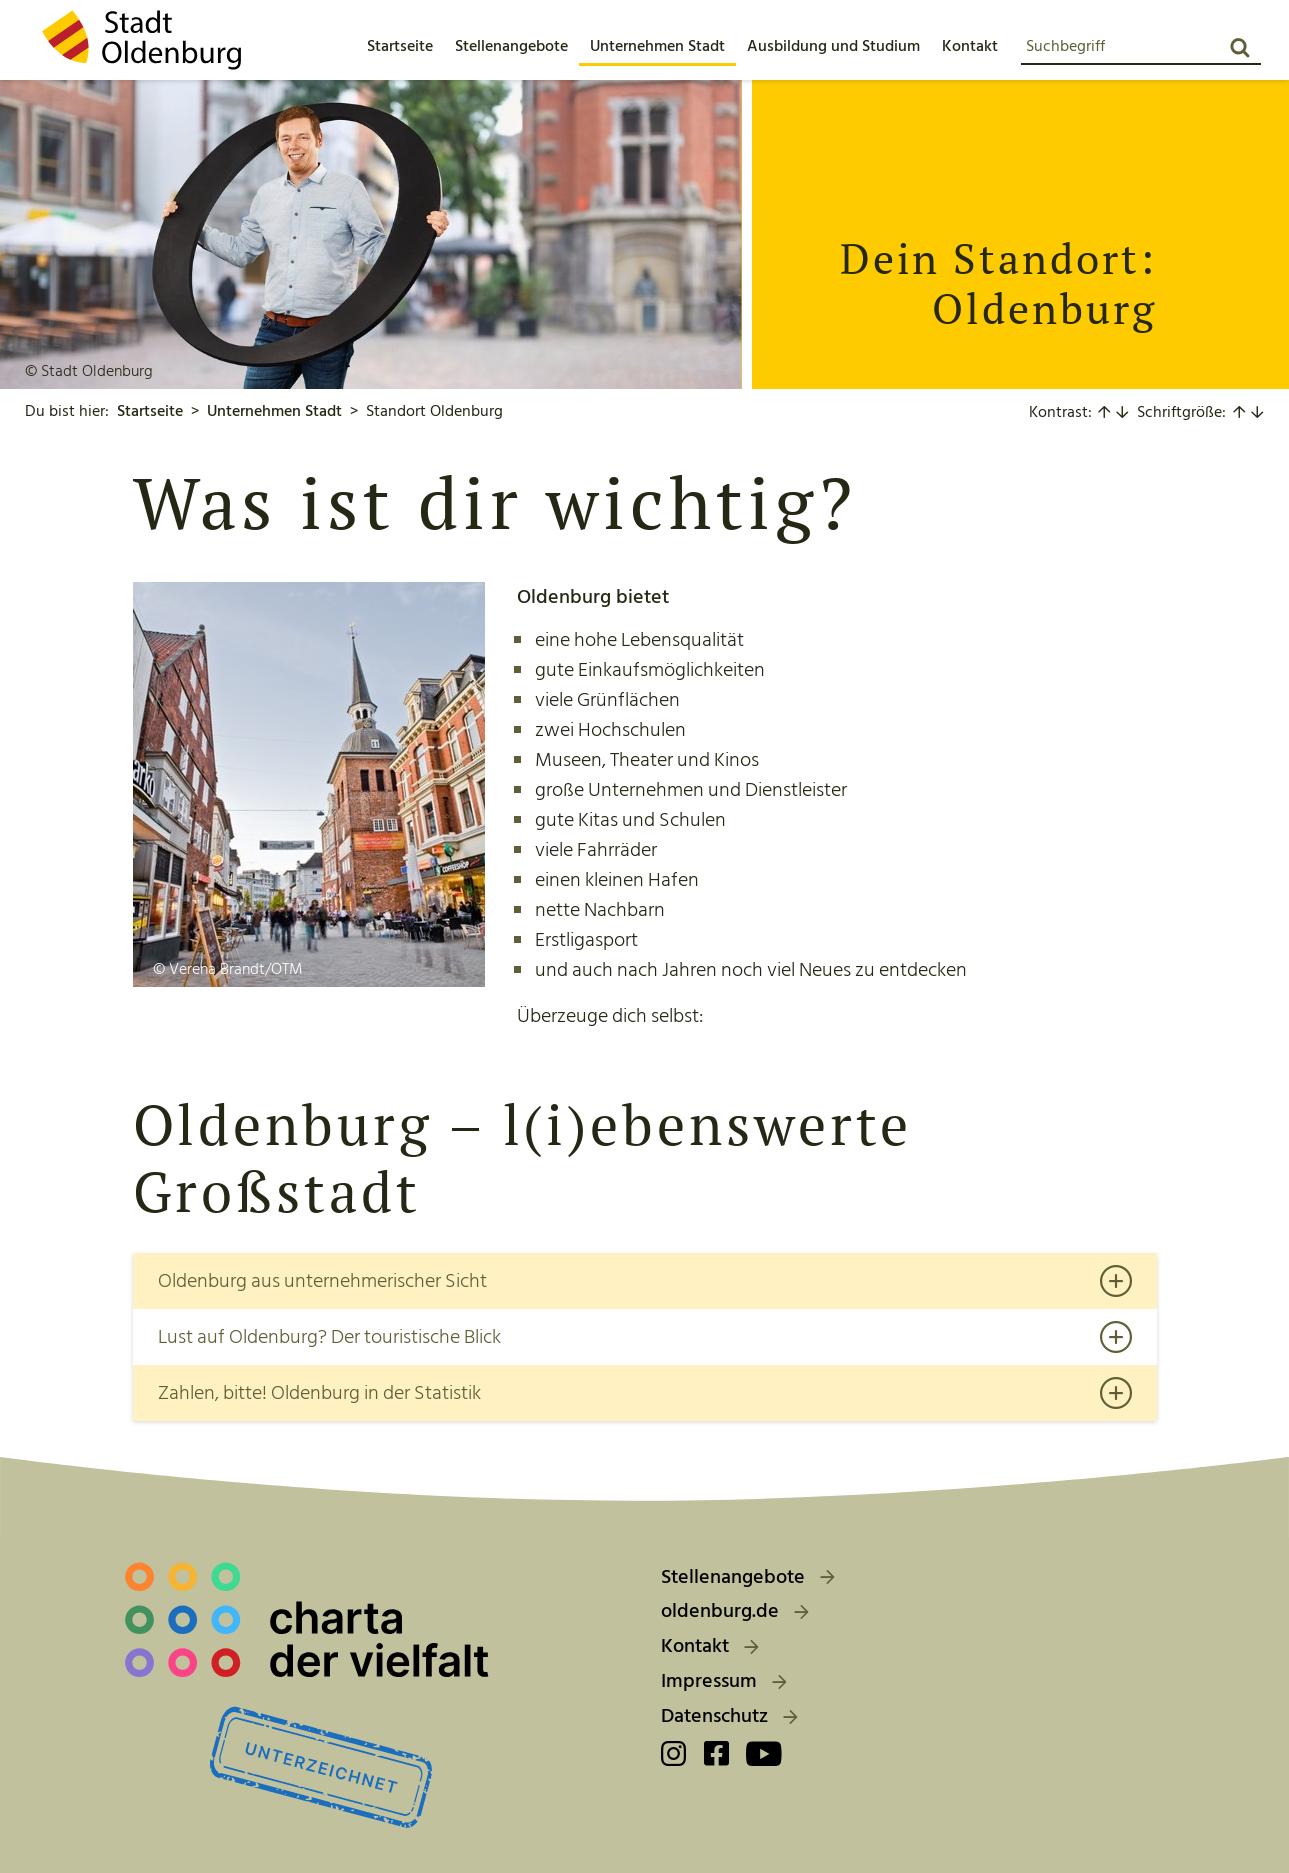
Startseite (150, 411)
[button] (511, 46)
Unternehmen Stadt (274, 411)
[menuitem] (400, 46)
